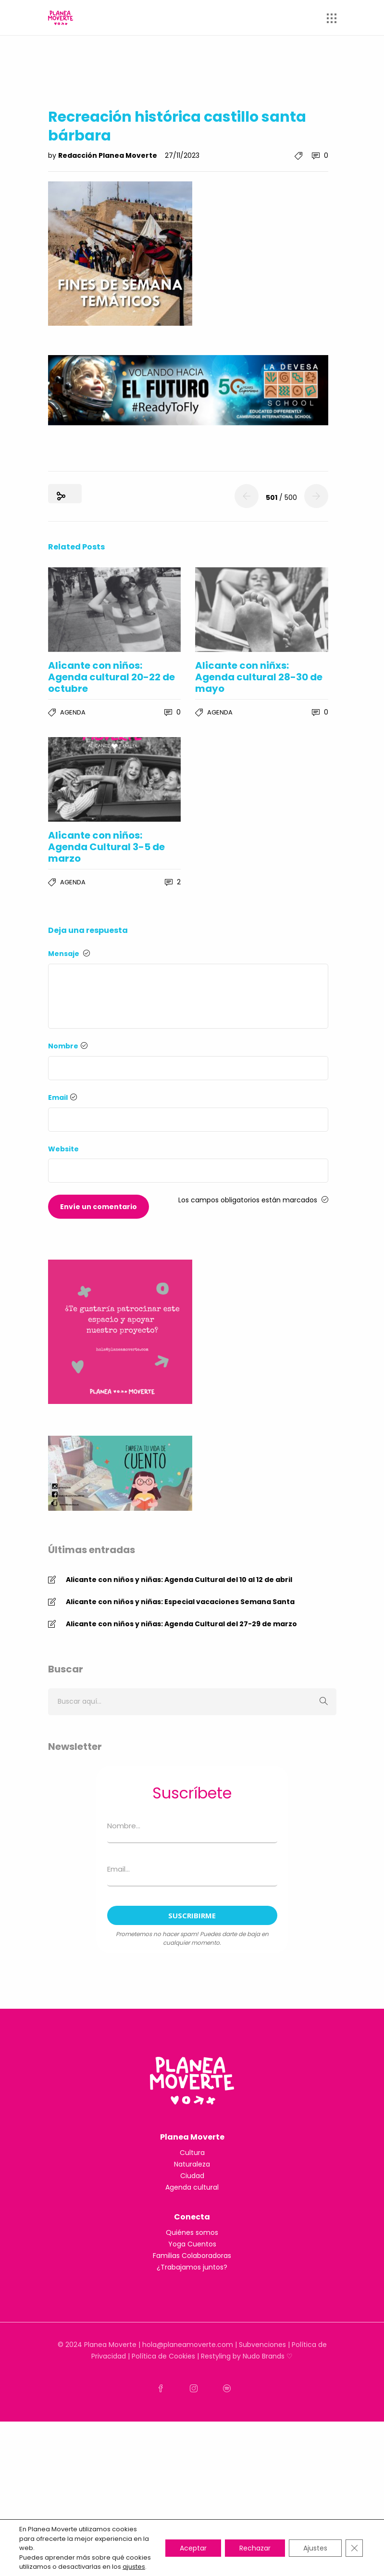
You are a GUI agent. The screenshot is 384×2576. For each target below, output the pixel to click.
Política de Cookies (163, 2356)
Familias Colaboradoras (192, 2255)
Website (63, 1149)
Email (62, 1097)
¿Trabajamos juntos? (192, 2267)
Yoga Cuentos (192, 2244)
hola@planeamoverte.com (187, 2344)
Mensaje (69, 953)
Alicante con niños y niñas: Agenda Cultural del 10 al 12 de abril (179, 1579)
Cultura (192, 2152)
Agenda (73, 712)
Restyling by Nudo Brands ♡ (247, 2356)
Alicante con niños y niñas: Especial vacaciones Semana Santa (180, 1602)
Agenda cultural (192, 2187)
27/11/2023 (182, 155)
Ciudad (192, 2176)
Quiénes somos (192, 2232)
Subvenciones (262, 2344)
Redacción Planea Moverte (108, 155)
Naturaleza (192, 2164)
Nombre (67, 1046)
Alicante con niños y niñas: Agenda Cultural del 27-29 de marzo (181, 1624)
